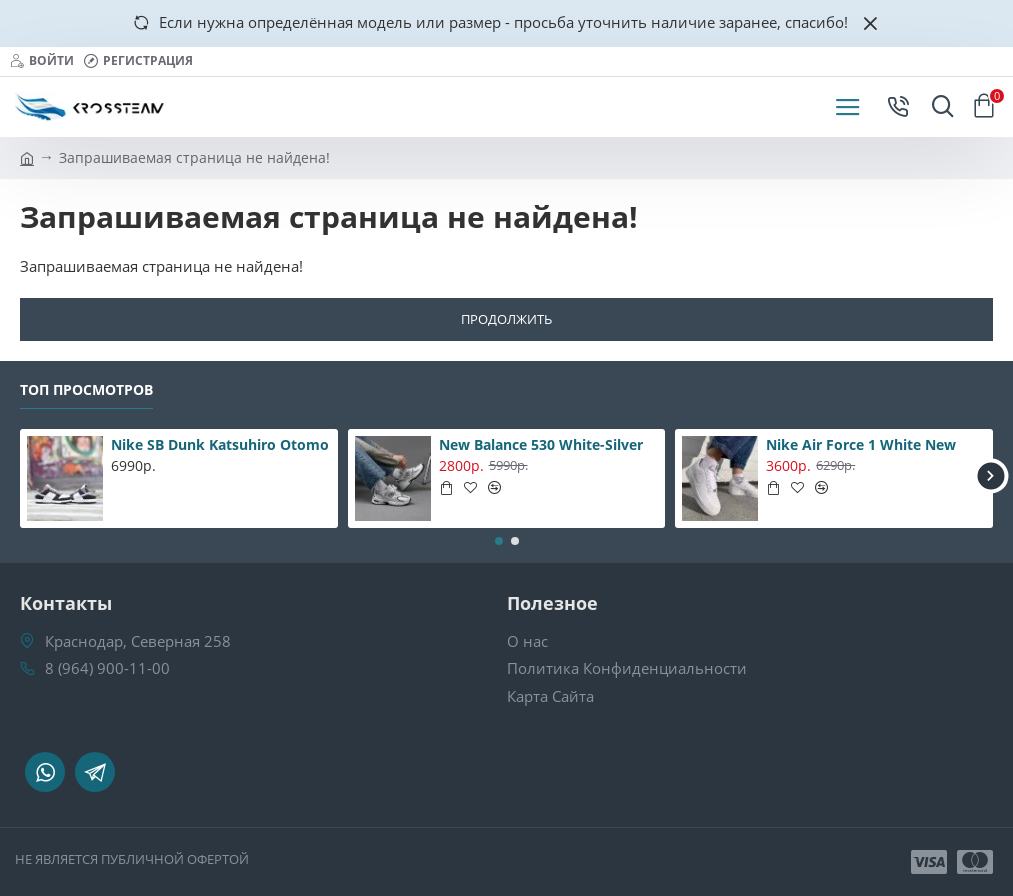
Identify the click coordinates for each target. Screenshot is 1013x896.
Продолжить (506, 319)
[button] (990, 476)
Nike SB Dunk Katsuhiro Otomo (220, 445)
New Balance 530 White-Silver (541, 445)
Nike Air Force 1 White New (861, 445)
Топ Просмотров (86, 390)
